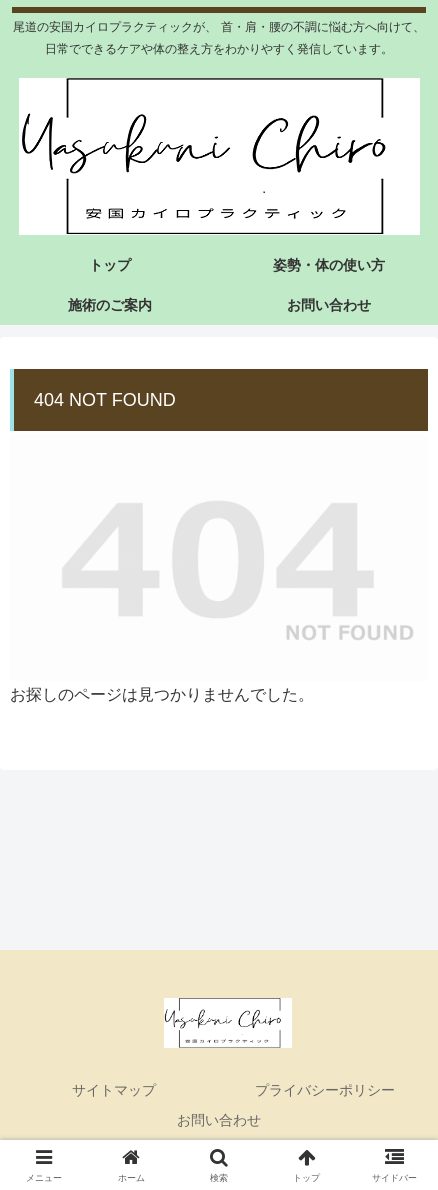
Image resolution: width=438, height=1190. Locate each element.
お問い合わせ (219, 1120)
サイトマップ (114, 1090)
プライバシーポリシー (325, 1090)
